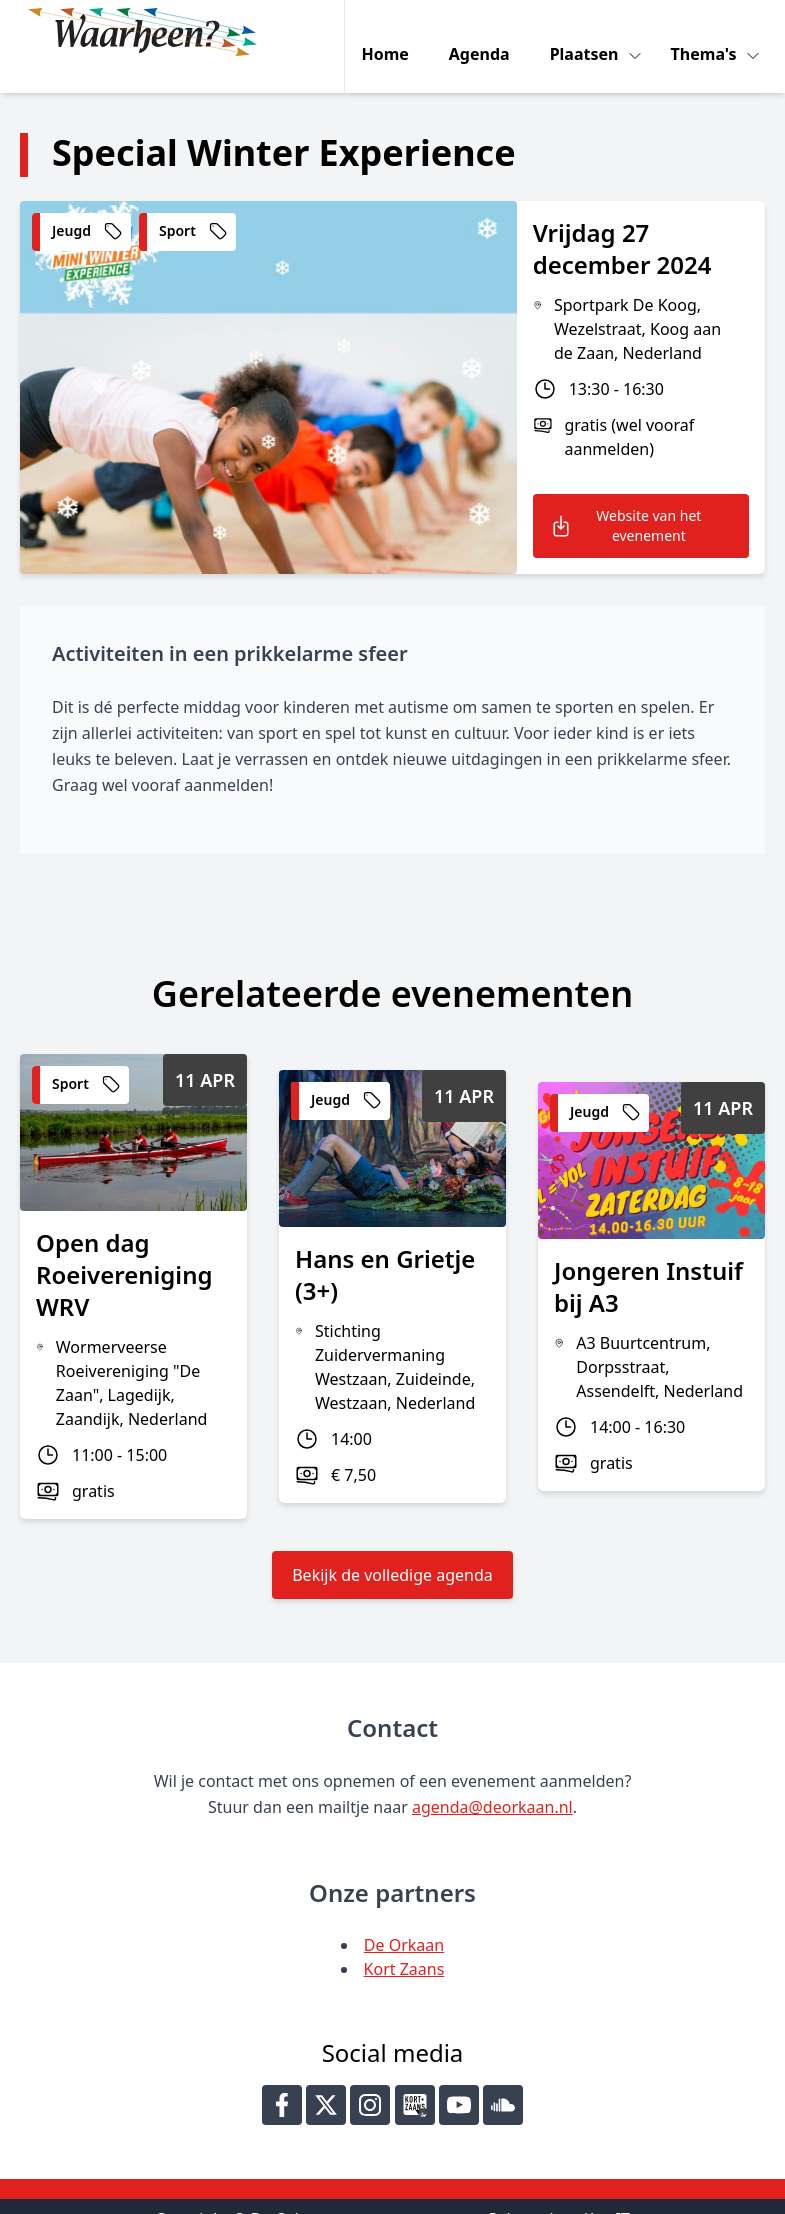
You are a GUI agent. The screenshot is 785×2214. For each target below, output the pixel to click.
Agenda (483, 32)
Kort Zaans (404, 1940)
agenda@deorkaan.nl (492, 1778)
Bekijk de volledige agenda (392, 1546)
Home (389, 32)
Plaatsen (590, 32)
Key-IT (607, 2190)
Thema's (710, 32)
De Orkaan (404, 1916)
